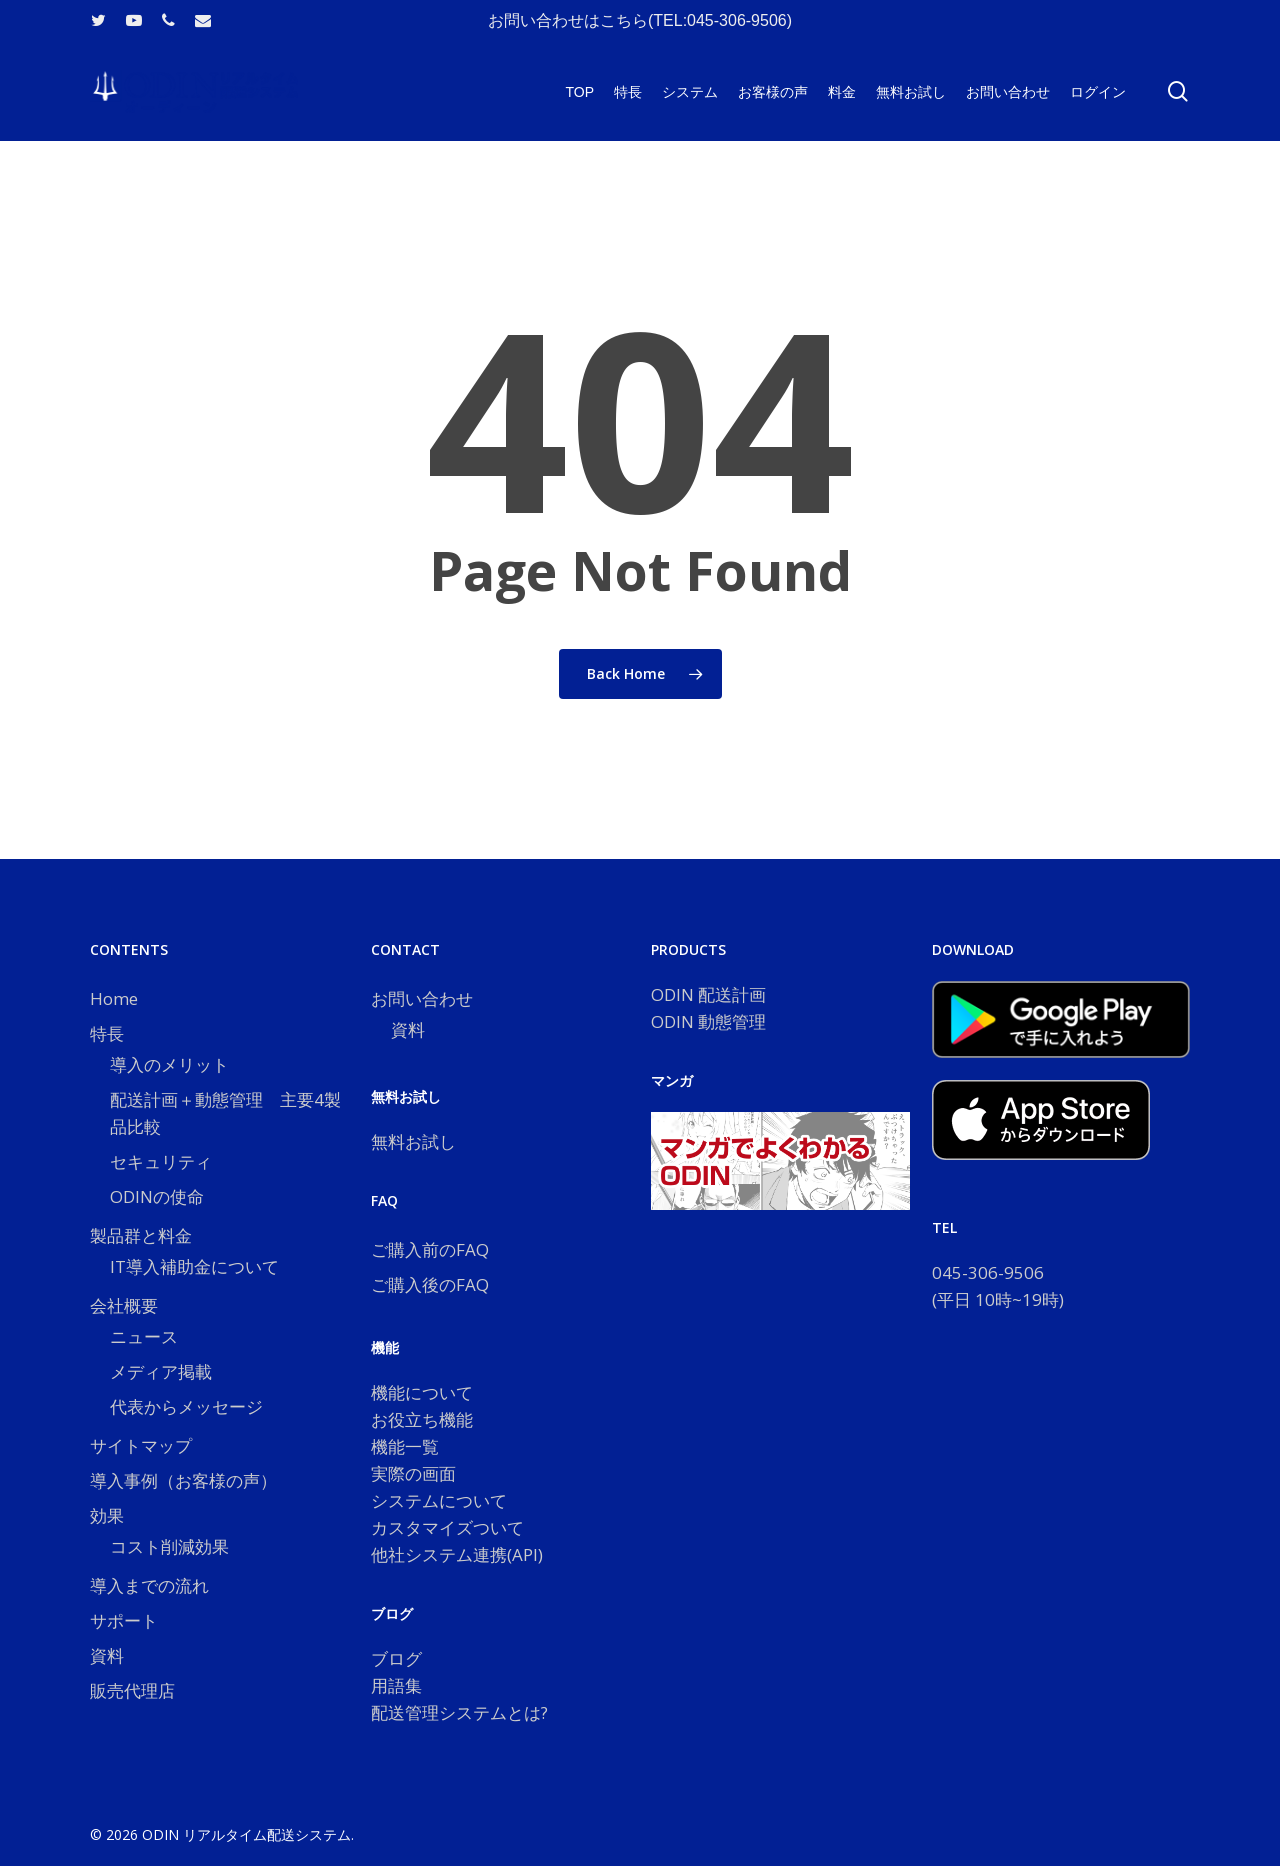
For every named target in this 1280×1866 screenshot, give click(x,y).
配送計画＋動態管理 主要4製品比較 (225, 1113)
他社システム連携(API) (457, 1554)
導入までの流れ (149, 1585)
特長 (107, 1033)
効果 (107, 1515)
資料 (107, 1655)
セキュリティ (161, 1161)
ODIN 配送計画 (708, 994)
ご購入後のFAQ (430, 1284)
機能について (422, 1392)
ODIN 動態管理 (708, 1021)
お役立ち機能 (422, 1419)
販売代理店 (132, 1690)
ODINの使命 (157, 1196)
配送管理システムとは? (459, 1712)
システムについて (439, 1500)
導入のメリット (169, 1064)
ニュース (144, 1336)
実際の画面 (413, 1473)
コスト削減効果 (169, 1546)
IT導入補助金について (194, 1266)
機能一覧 (405, 1446)
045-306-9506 (988, 1272)
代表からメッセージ (186, 1406)
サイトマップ (141, 1445)
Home (114, 998)
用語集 (396, 1685)
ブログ (396, 1658)
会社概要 (124, 1305)
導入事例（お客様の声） (183, 1480)
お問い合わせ (422, 998)
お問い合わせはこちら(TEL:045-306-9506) (640, 20)
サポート (124, 1620)
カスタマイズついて (447, 1527)
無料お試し (413, 1141)
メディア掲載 (161, 1371)
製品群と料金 (141, 1235)
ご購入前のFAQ (430, 1249)
